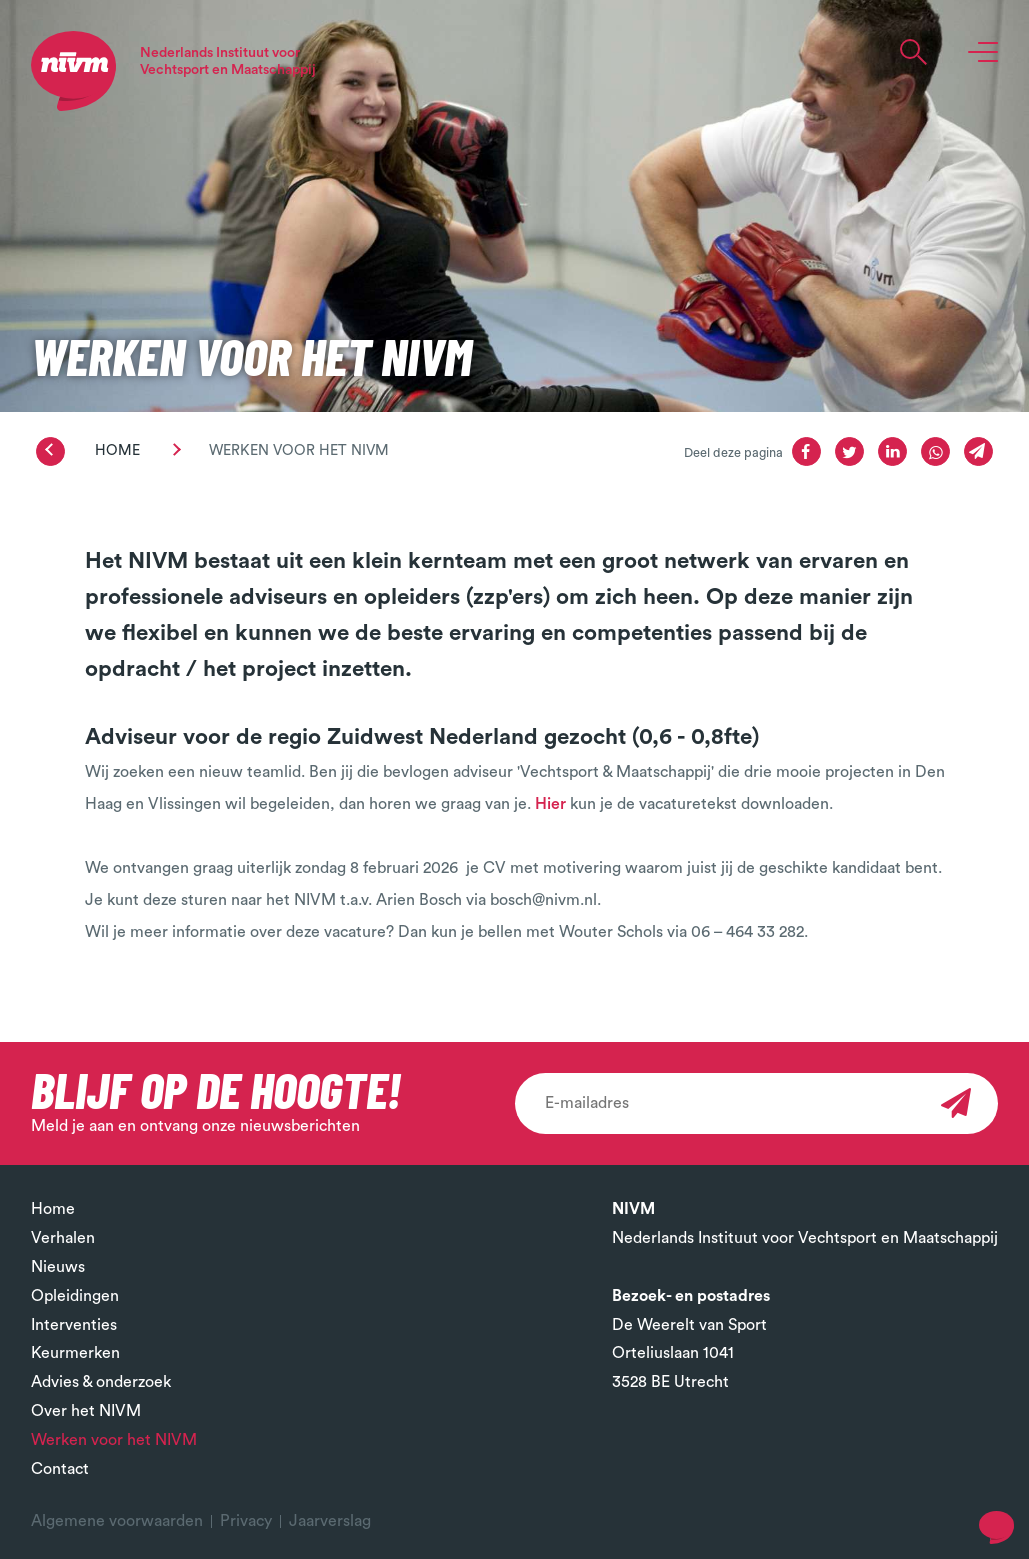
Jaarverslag (330, 1521)
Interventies (74, 1325)
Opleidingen (75, 1296)
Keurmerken (75, 1353)
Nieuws (58, 1267)
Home (117, 450)
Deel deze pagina (733, 453)
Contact (60, 1469)
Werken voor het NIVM (114, 1440)
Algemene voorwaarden (117, 1521)
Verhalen (63, 1238)
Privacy (246, 1521)
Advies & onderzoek (101, 1382)
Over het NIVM (86, 1411)
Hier (550, 804)
